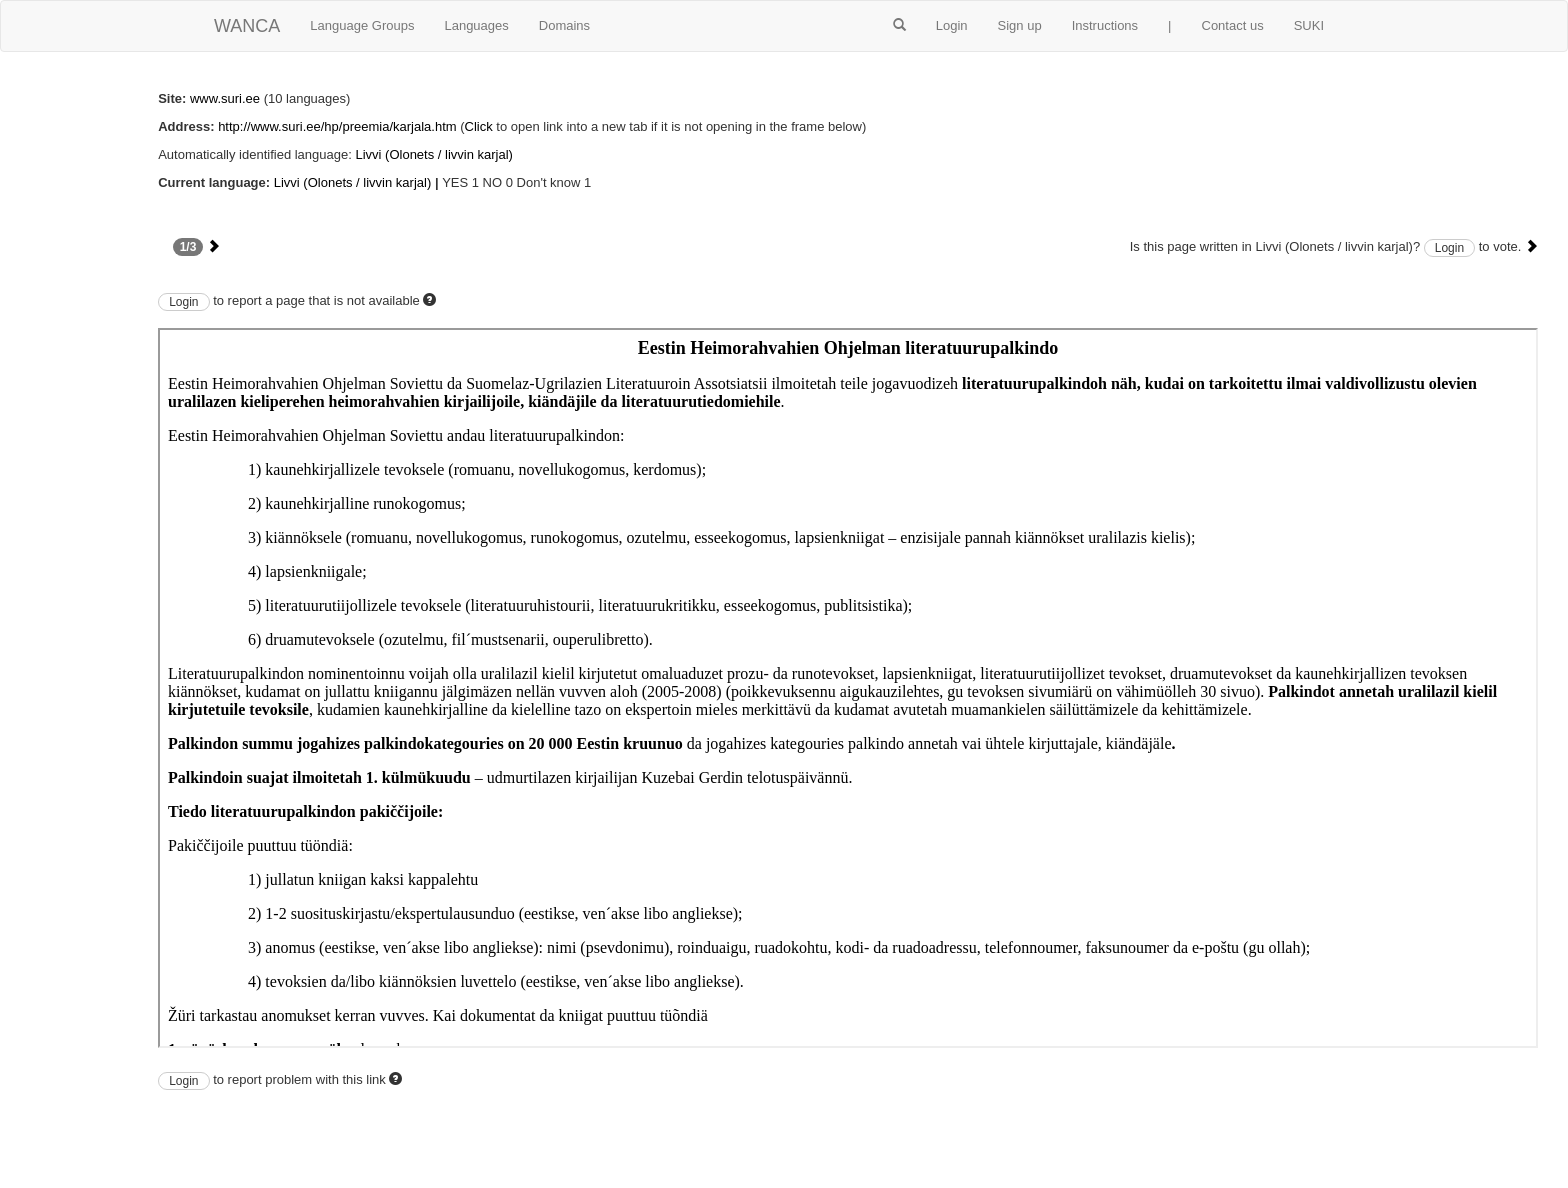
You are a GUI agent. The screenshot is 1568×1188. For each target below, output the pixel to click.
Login (952, 25)
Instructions (1105, 25)
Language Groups (362, 25)
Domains (564, 25)
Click (479, 126)
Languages (476, 25)
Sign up (1020, 25)
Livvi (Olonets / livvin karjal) (434, 154)
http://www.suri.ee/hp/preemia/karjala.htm (337, 126)
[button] (899, 26)
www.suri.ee (225, 98)
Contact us (1233, 25)
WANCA (247, 26)
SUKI (1309, 25)
